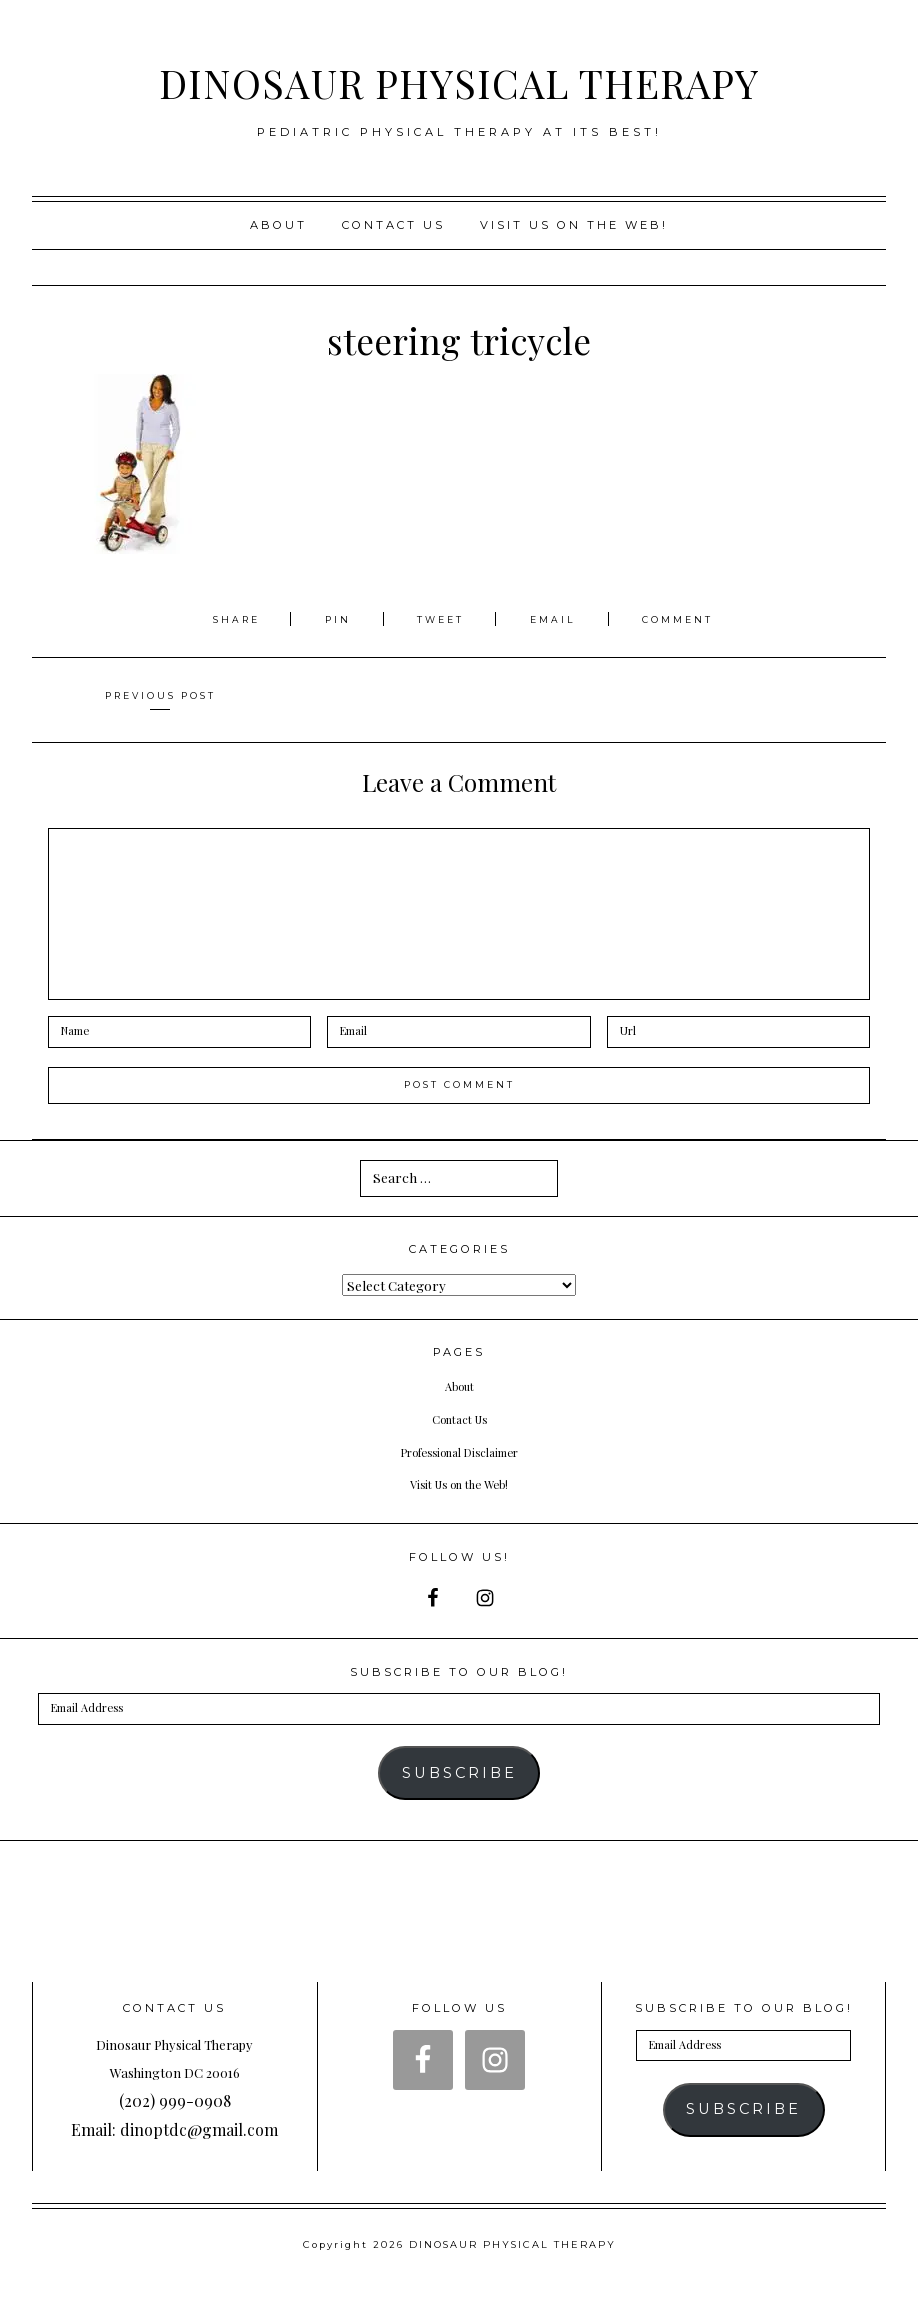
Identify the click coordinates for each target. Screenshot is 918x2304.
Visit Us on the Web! (459, 1483)
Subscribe (459, 1773)
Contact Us (393, 225)
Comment (689, 619)
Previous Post (160, 695)
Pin (331, 619)
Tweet (442, 619)
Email (558, 619)
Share (227, 619)
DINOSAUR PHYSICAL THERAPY (459, 79)
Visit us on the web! (574, 225)
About (278, 225)
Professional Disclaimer (459, 1451)
